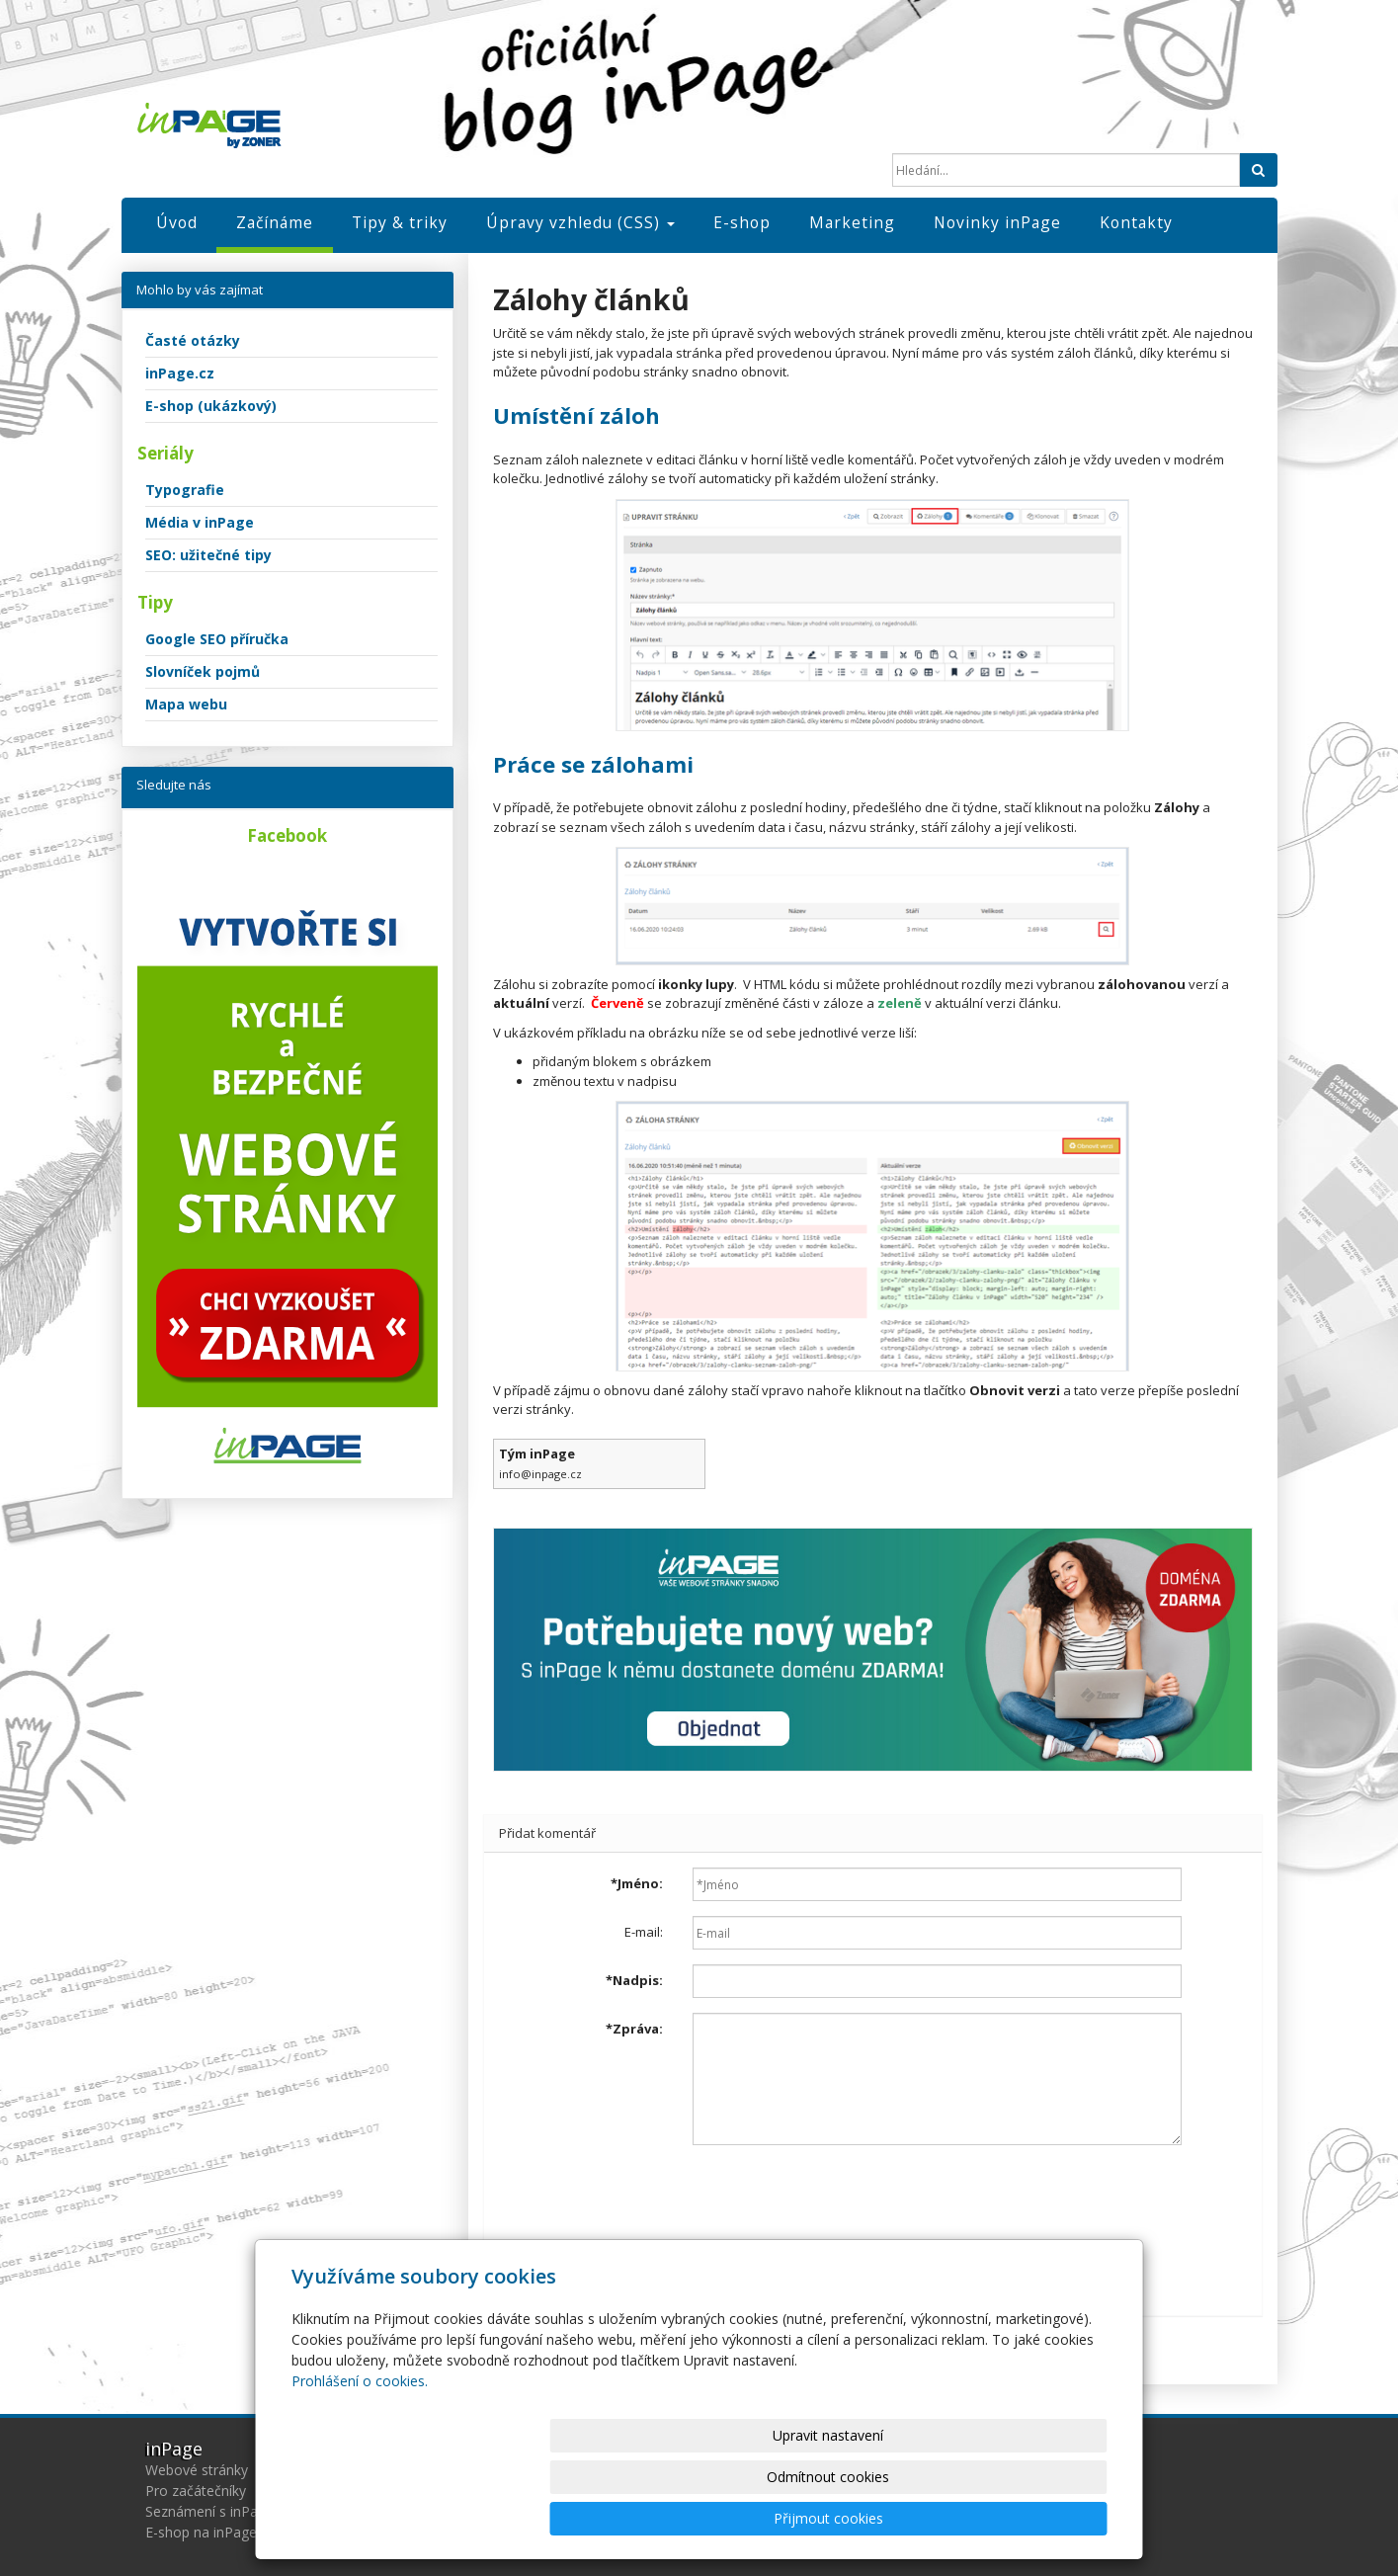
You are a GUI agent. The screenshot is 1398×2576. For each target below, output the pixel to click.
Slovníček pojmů (202, 671)
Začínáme (274, 222)
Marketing (852, 222)
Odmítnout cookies (869, 2518)
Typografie (184, 489)
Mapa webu (186, 704)
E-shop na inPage (201, 2532)
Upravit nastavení (707, 2518)
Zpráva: (634, 2028)
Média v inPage (199, 522)
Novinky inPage (997, 222)
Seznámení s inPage (209, 2511)
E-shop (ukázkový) (211, 405)
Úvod (177, 222)
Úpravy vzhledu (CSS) (580, 222)
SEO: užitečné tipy (208, 554)
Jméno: (637, 1883)
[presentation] (843, 2198)
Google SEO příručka (216, 638)
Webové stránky (196, 2469)
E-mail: (643, 1932)
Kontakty (1136, 222)
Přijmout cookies (1032, 2518)
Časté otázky (192, 340)
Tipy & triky (400, 222)
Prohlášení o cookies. (359, 2463)
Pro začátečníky (195, 2490)
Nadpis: (634, 1980)
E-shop (742, 222)
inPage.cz (179, 373)
